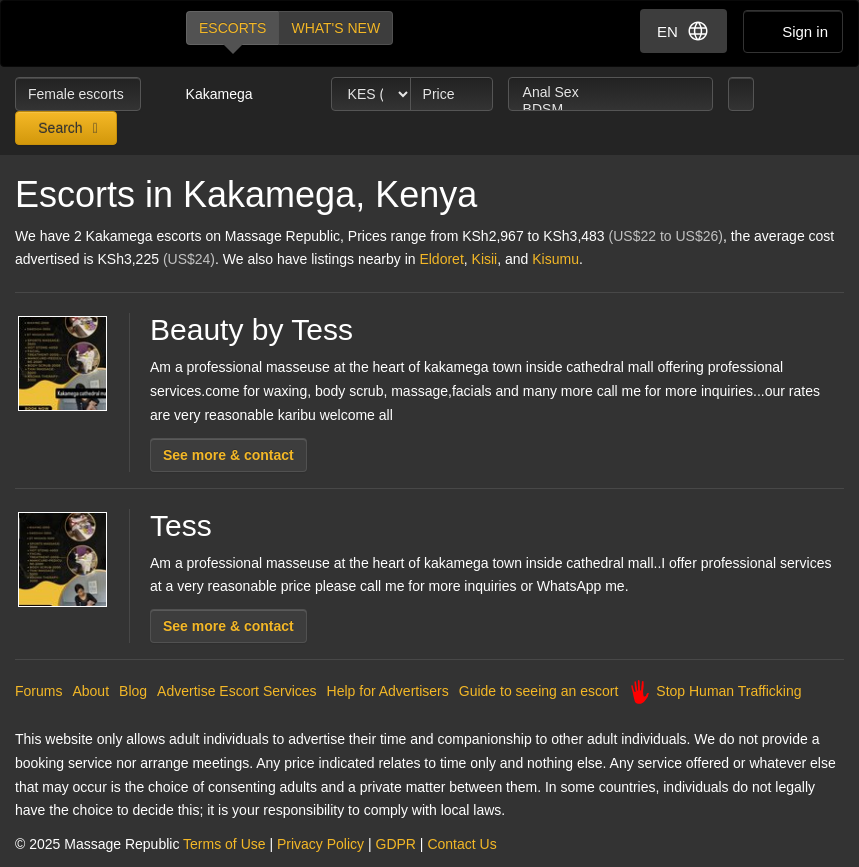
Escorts (232, 28)
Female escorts (78, 94)
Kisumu (555, 259)
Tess (181, 525)
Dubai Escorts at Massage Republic (83, 33)
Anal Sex (611, 92)
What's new (335, 28)
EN (683, 31)
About (90, 691)
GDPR (396, 844)
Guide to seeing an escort (539, 691)
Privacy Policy (320, 844)
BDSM (611, 109)
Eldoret (441, 259)
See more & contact (228, 455)
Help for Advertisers (388, 691)
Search (58, 128)
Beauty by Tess (251, 329)
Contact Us (461, 844)
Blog (133, 691)
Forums (38, 691)
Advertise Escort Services (237, 691)
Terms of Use (224, 844)
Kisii (485, 259)
